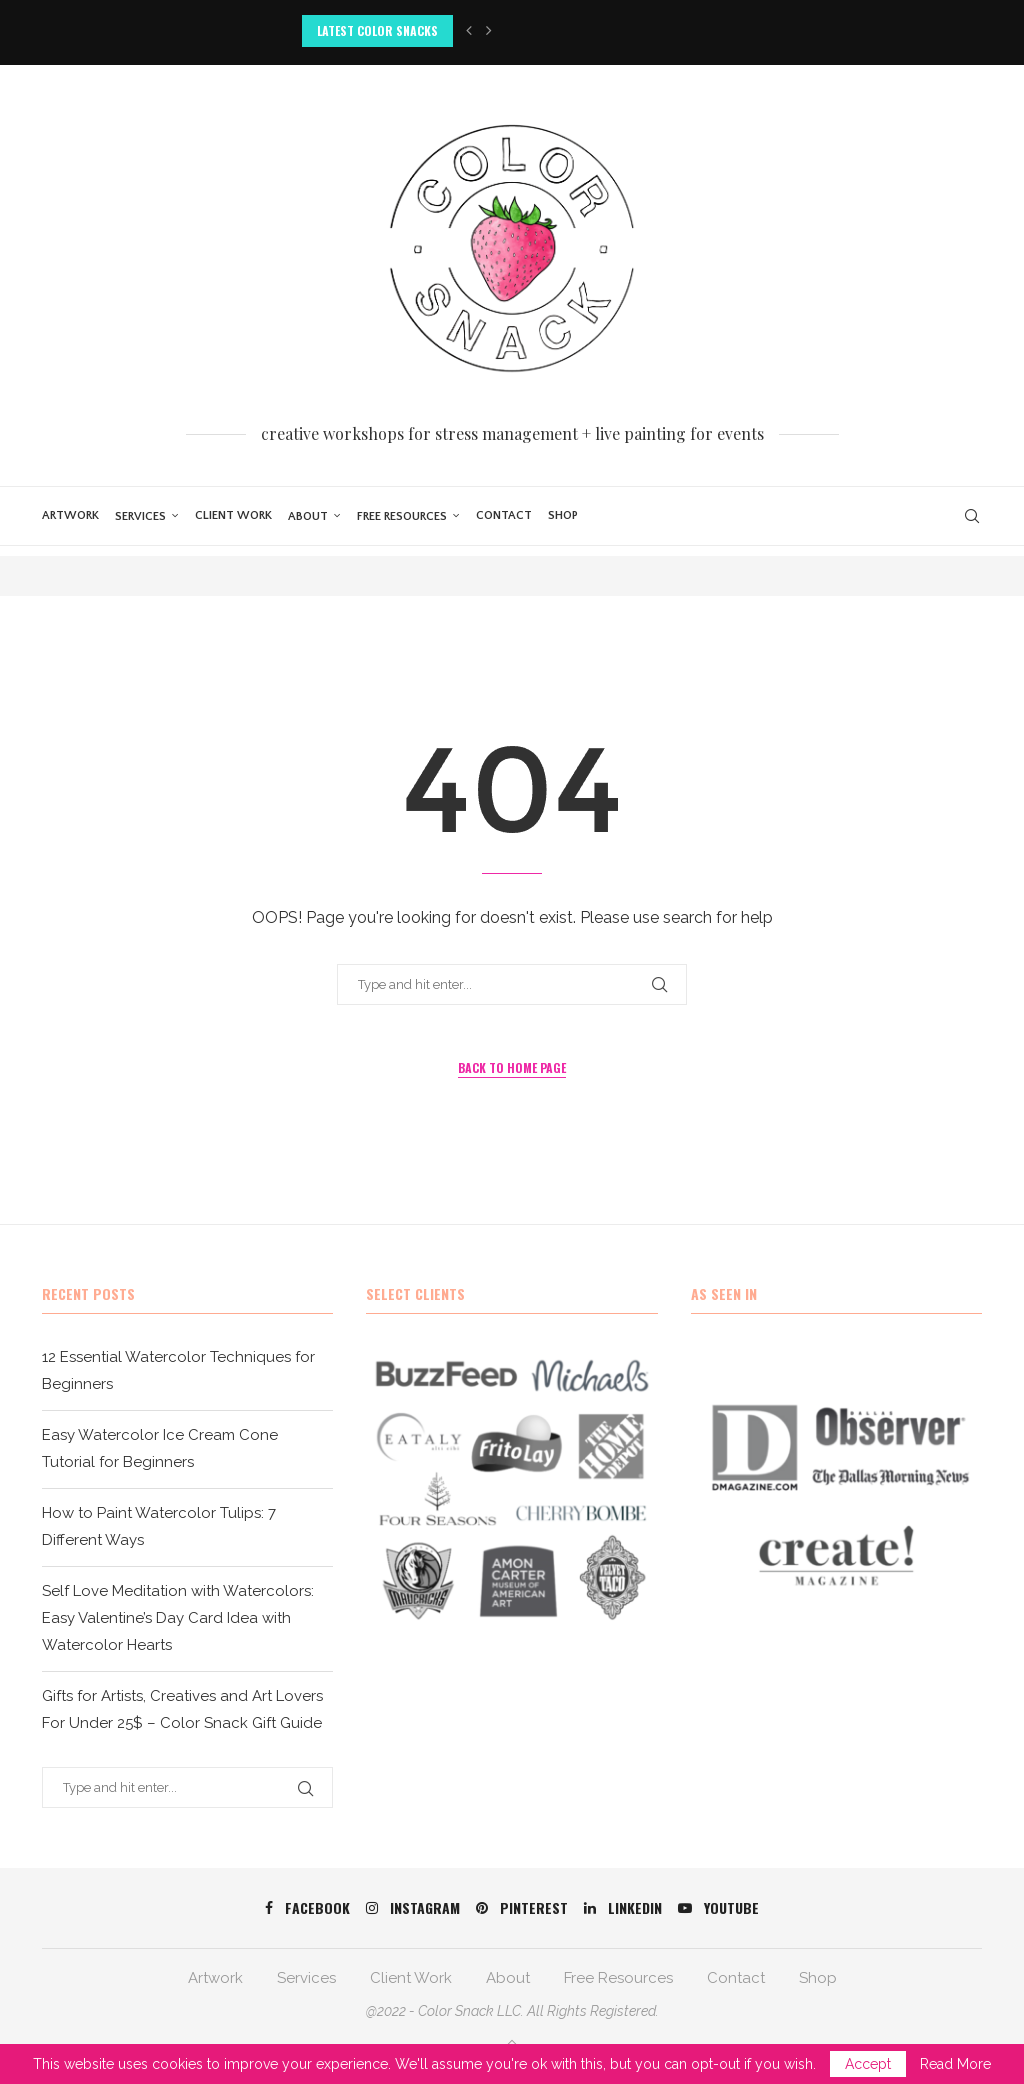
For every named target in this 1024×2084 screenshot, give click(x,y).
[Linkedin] (623, 1908)
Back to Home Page (512, 1067)
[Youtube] (718, 1908)
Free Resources (402, 516)
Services (140, 516)
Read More (955, 2064)
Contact (504, 515)
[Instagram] (413, 1908)
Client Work (233, 515)
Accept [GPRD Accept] (868, 2064)
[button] (469, 31)
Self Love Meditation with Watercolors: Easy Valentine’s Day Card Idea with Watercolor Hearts (178, 1618)
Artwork (70, 515)
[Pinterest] (522, 1908)
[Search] (972, 516)
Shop (563, 515)
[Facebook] (307, 1908)
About (308, 516)
